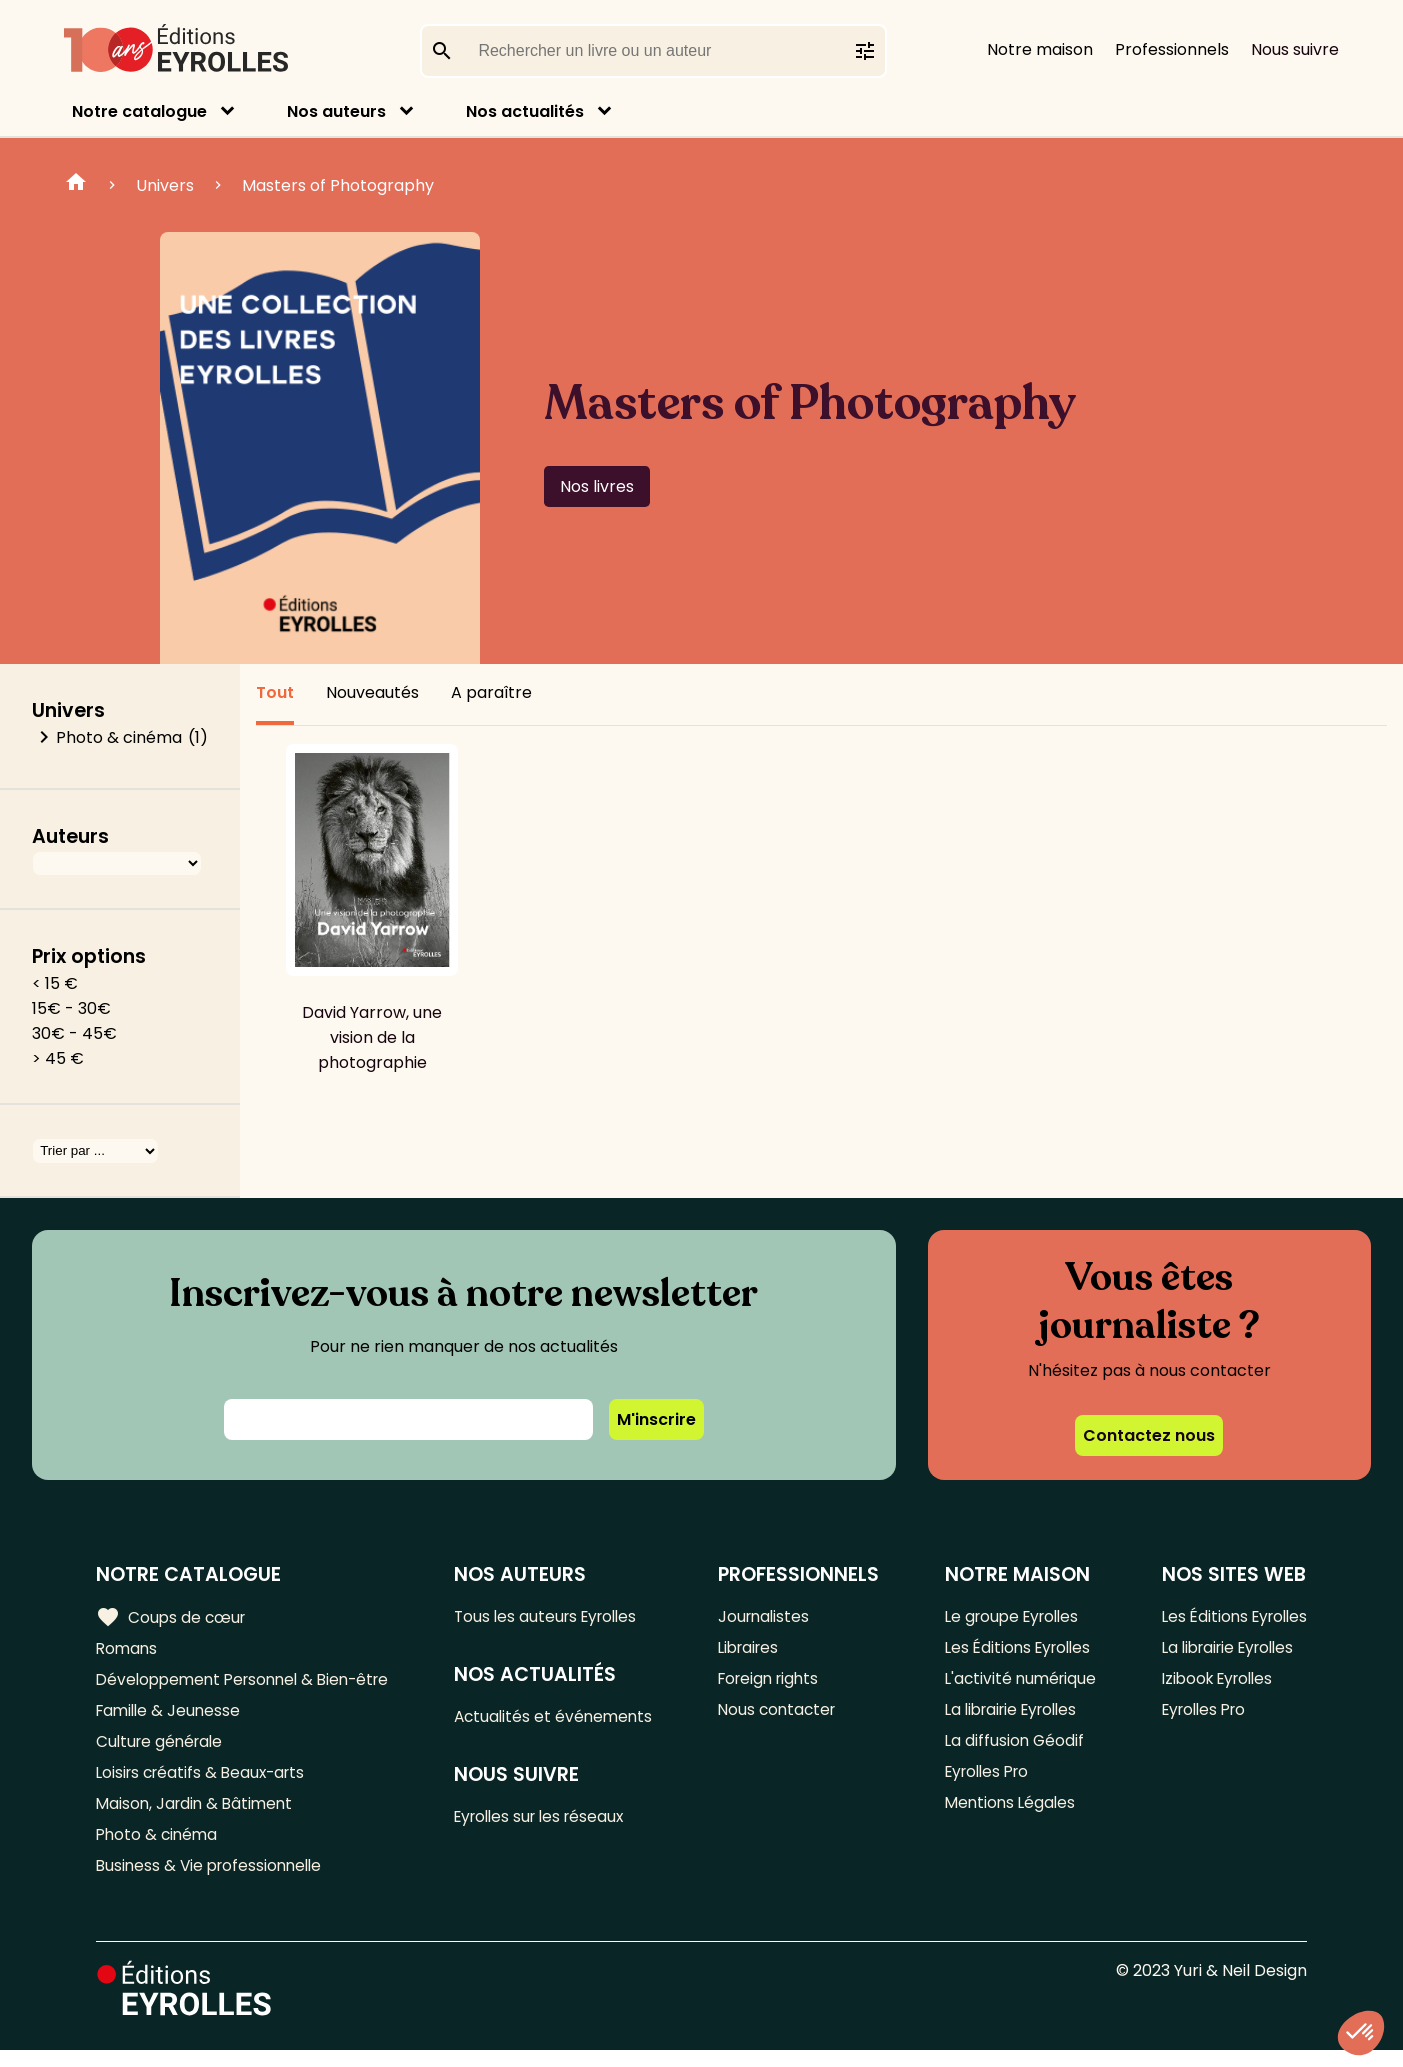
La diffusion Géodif (1011, 1749)
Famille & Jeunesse (171, 1716)
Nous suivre (1295, 49)
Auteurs (70, 836)
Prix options (89, 956)
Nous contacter (783, 1716)
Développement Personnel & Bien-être (250, 1683)
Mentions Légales (1007, 1815)
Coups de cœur (172, 1617)
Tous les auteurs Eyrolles (558, 1617)
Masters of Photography (338, 185)
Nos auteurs (336, 111)
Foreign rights (776, 1683)
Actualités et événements (564, 1719)
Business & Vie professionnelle (213, 1881)
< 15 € (55, 983)
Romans (128, 1650)
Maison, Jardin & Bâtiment (198, 1815)
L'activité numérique (1018, 1683)
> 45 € (58, 1058)
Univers (165, 185)
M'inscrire (656, 1419)
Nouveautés (372, 692)
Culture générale (162, 1749)
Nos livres (597, 486)
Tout (275, 692)
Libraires (755, 1650)
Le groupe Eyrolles (1011, 1617)
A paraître (491, 692)
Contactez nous (1149, 1435)
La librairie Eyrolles (1012, 1716)
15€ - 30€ (71, 1008)
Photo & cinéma (119, 737)
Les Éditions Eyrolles (1017, 1650)
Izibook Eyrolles (1213, 1683)
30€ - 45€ (74, 1033)
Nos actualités (525, 111)
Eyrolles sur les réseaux (552, 1821)
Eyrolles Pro (986, 1782)
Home (76, 185)
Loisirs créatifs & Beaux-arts (205, 1782)
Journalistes (769, 1617)
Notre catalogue (139, 111)
